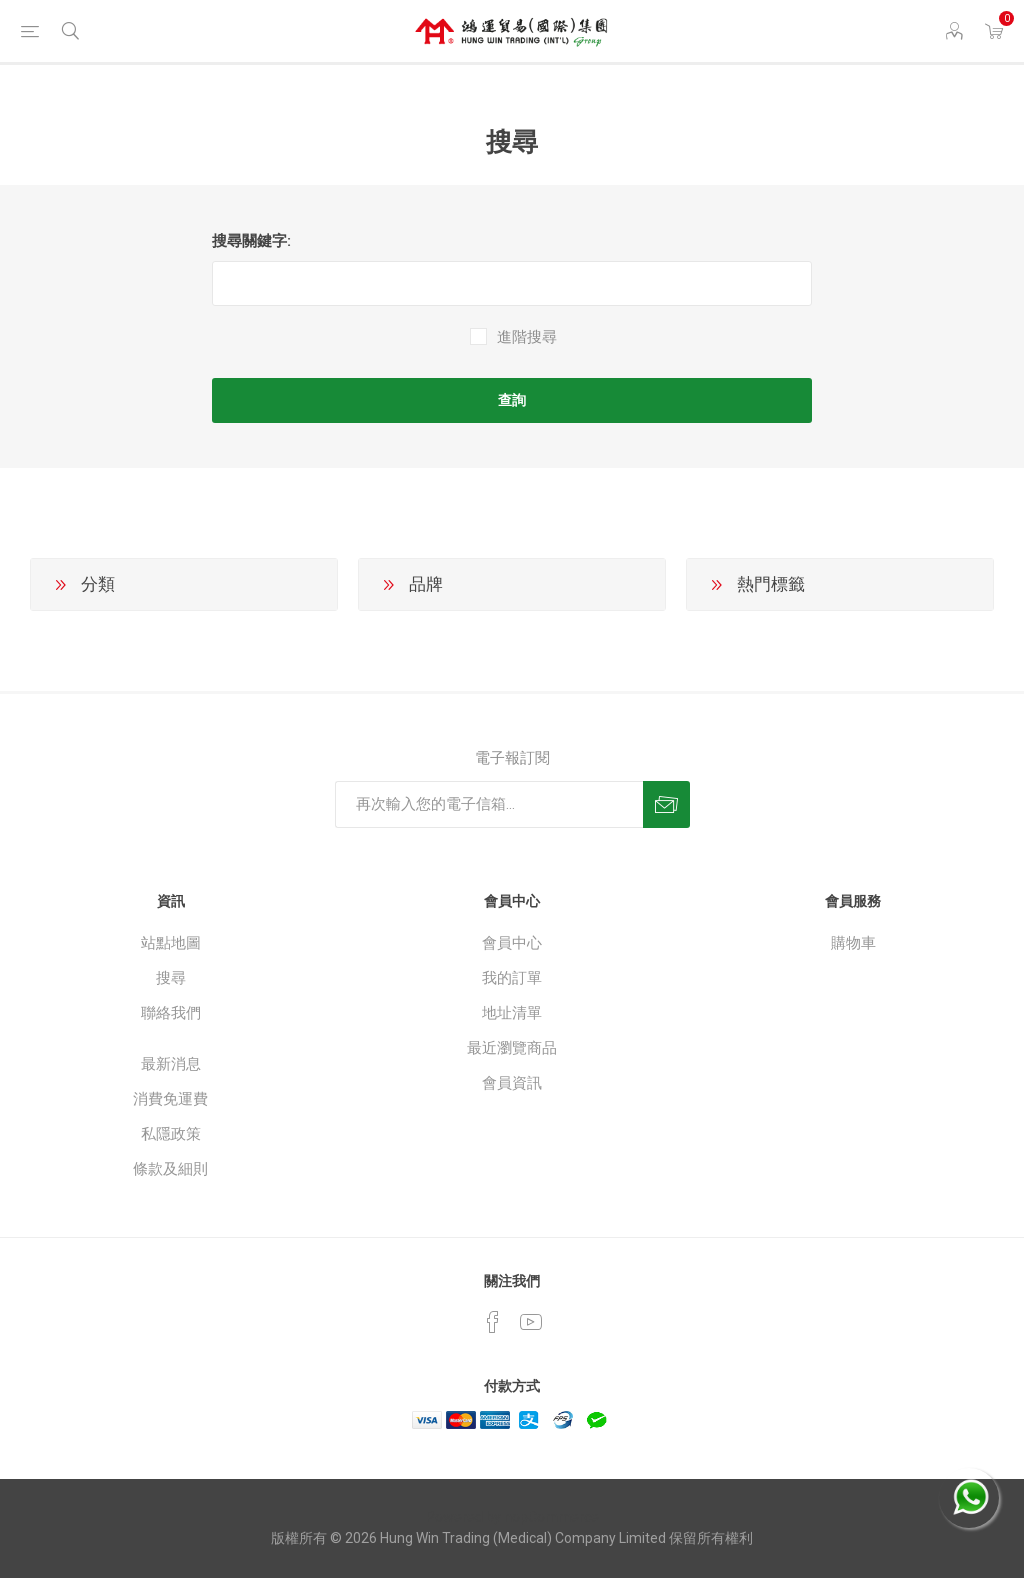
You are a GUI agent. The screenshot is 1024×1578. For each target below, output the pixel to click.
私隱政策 (171, 1134)
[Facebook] (493, 1322)
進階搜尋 (527, 337)
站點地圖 (171, 943)
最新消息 (171, 1064)
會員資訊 (512, 1083)
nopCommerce (551, 1517)
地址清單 (512, 1013)
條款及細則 (170, 1169)
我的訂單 (512, 978)
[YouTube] (531, 1322)
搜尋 (171, 978)
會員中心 (512, 943)
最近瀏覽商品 (512, 1048)
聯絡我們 (171, 1013)
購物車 (853, 943)
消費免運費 (170, 1099)
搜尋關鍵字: (251, 241)
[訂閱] (489, 804)
